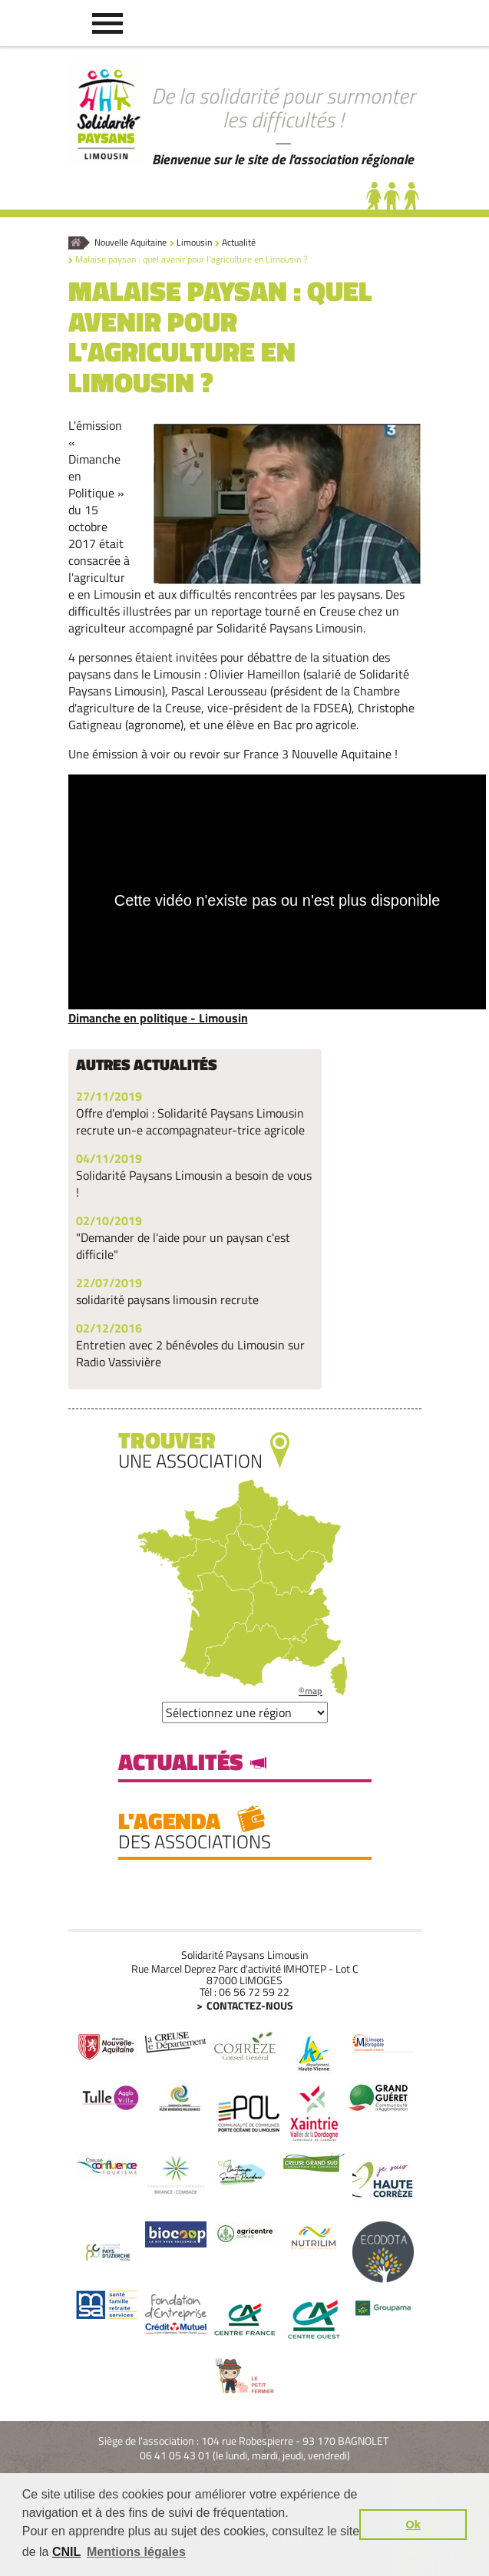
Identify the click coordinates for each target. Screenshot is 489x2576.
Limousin (194, 242)
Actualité (239, 242)
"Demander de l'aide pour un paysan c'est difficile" (183, 1246)
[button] (107, 23)
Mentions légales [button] (136, 2551)
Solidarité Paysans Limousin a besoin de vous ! (194, 1183)
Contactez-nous (250, 2005)
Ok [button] (413, 2524)
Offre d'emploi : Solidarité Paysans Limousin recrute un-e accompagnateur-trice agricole (190, 1121)
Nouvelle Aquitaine (130, 242)
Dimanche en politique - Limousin (158, 1018)
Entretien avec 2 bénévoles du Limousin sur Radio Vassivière (190, 1353)
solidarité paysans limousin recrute (167, 1299)
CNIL (66, 2551)
